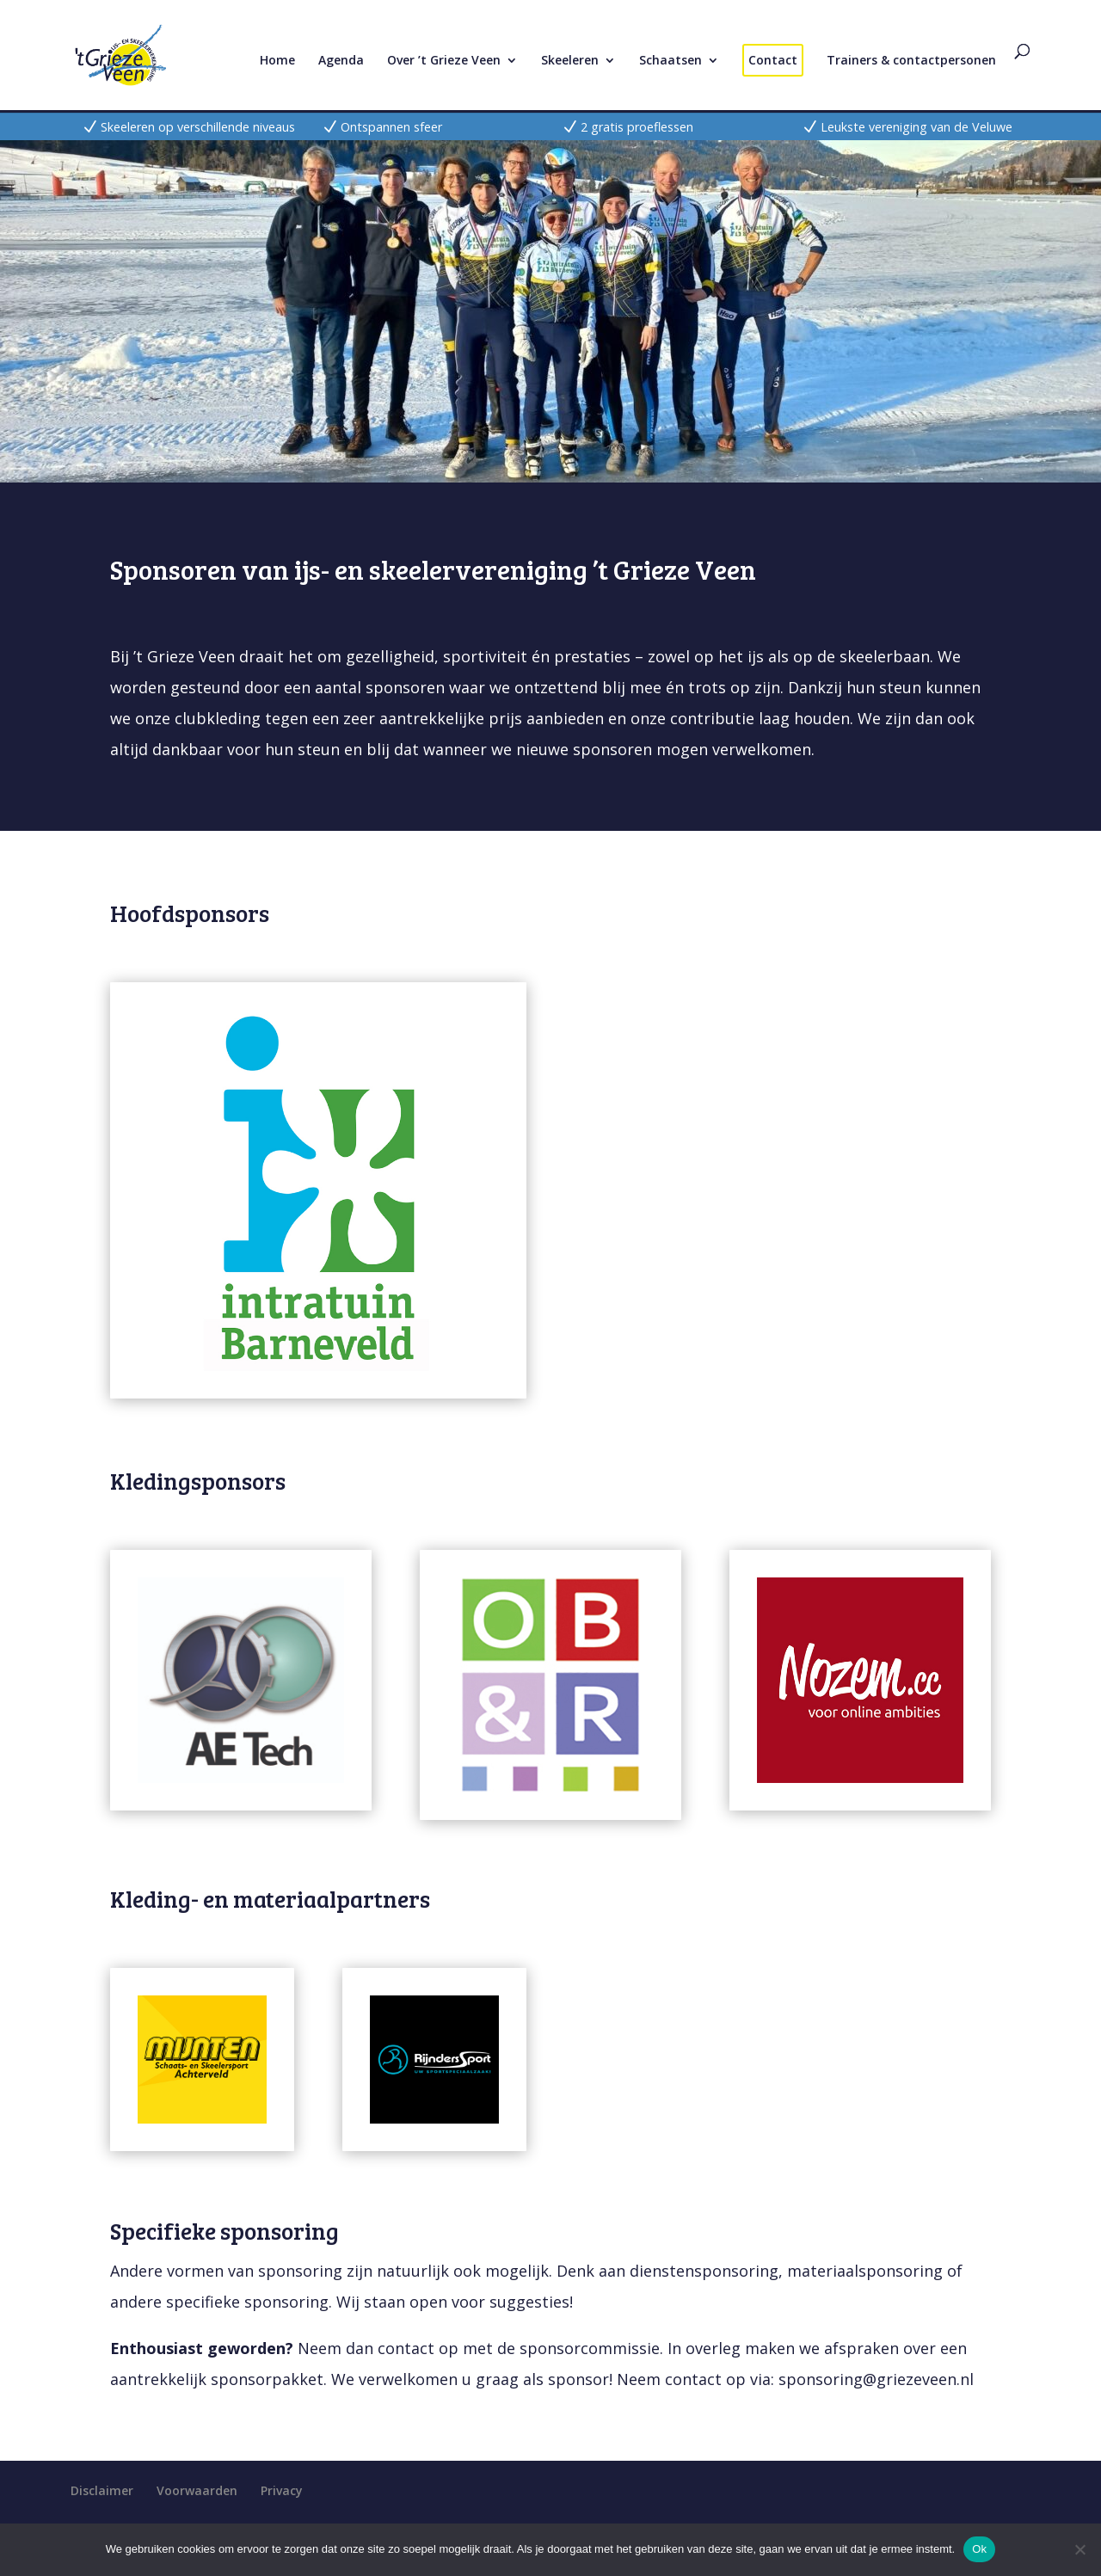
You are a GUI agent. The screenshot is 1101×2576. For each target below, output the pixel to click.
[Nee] (1079, 2549)
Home (277, 61)
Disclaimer (102, 2490)
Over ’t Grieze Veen (444, 61)
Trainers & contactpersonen (911, 61)
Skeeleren (570, 61)
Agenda (341, 61)
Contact (772, 60)
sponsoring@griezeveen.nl (876, 2379)
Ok (979, 2548)
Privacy (282, 2490)
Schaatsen (670, 61)
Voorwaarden (197, 2490)
